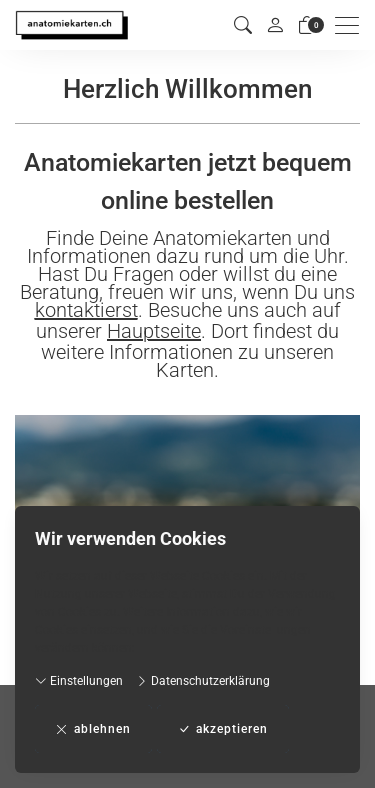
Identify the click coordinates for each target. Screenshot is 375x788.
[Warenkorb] (307, 25)
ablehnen (93, 729)
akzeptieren (223, 729)
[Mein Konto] (275, 25)
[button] (243, 25)
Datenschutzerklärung (203, 681)
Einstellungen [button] (79, 681)
